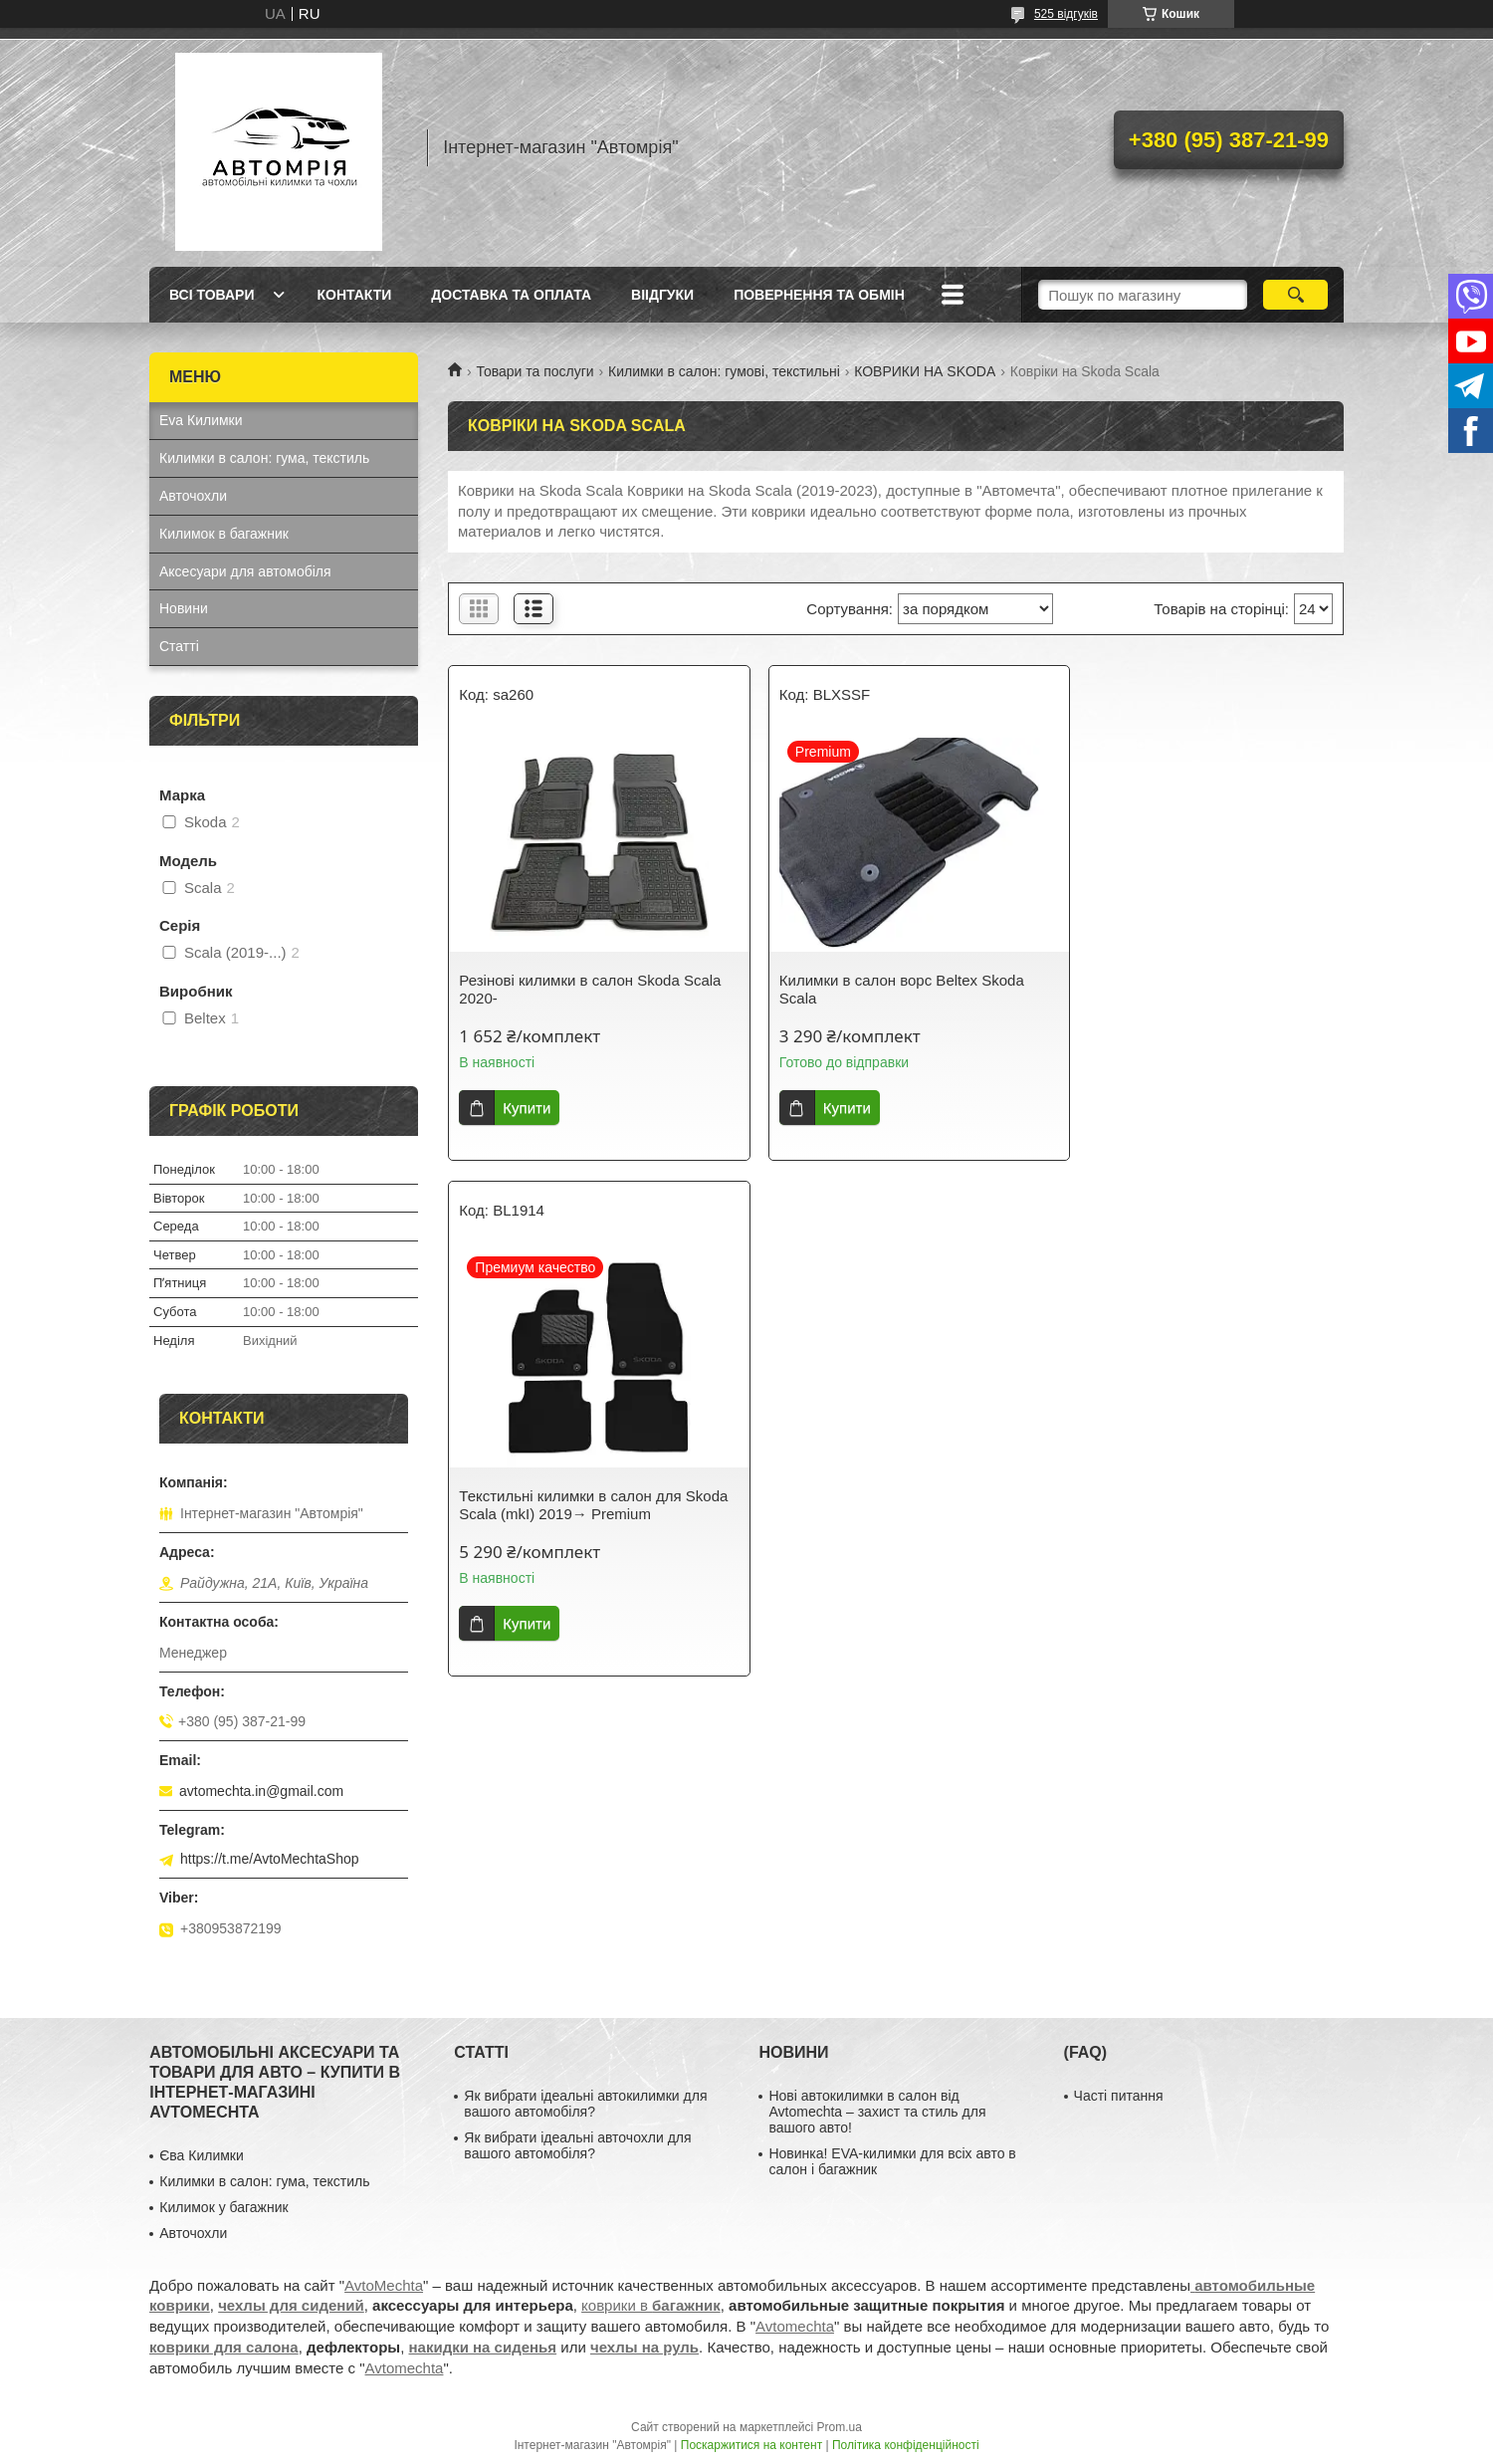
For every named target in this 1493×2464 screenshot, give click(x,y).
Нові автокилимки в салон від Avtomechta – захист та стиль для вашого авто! (876, 2111)
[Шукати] (1295, 295)
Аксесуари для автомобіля (245, 571)
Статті (179, 646)
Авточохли (193, 496)
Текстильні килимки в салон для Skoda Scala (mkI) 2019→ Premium (1187, 989)
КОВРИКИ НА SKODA (924, 371)
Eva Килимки (201, 420)
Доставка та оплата (511, 295)
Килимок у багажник (223, 2207)
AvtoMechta (383, 2285)
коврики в (651, 2305)
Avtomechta (794, 2326)
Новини (183, 608)
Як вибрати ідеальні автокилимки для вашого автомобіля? (585, 2104)
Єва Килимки (201, 2155)
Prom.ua (839, 2427)
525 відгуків (1066, 14)
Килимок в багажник (224, 534)
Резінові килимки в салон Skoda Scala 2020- (590, 989)
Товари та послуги (534, 371)
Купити (526, 1107)
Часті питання (1119, 2096)
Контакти (354, 295)
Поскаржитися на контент (751, 2445)
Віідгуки (662, 295)
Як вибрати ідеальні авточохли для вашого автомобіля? (577, 2145)
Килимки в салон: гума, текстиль (264, 458)
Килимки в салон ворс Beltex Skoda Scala (885, 989)
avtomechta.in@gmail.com (261, 1791)
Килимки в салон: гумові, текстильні (724, 371)
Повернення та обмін (819, 295)
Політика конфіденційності (905, 2445)
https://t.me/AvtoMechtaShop (269, 1859)
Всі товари (211, 295)
